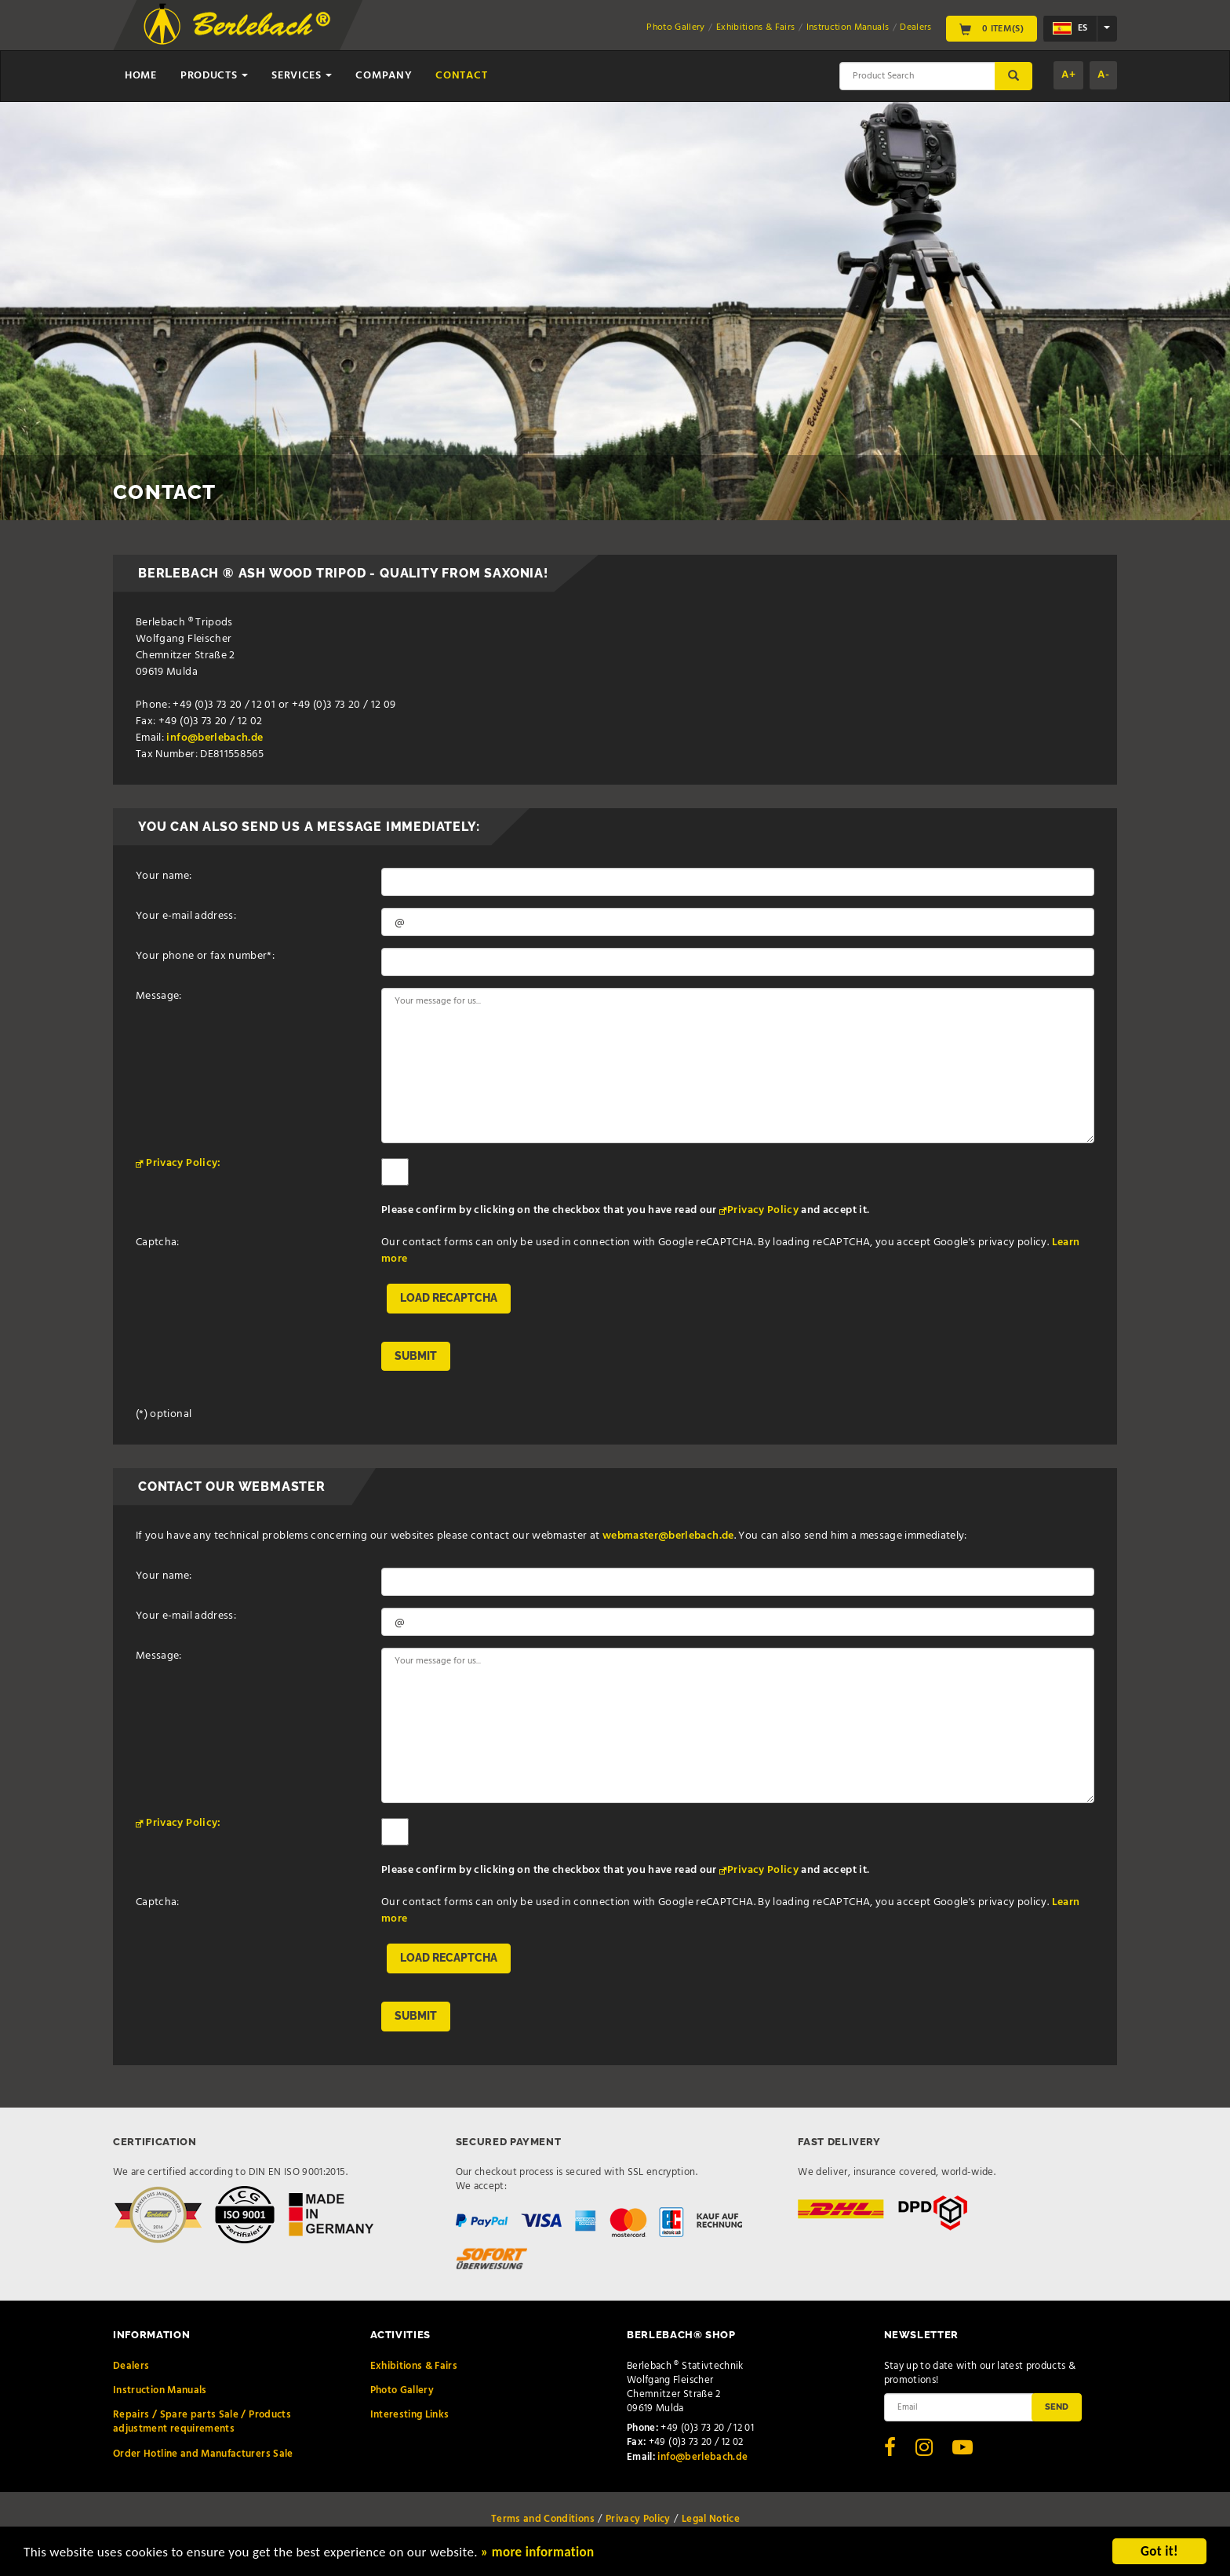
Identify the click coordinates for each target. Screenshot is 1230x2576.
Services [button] (301, 76)
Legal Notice (711, 2519)
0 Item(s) (991, 28)
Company (383, 76)
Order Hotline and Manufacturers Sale (203, 2454)
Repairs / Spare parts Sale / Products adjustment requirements (202, 2422)
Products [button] (214, 76)
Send (1056, 2406)
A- (1103, 75)
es (1070, 28)
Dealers (915, 27)
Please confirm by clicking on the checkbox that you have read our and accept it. (625, 1210)
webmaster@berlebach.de (668, 1536)
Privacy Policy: (183, 1163)
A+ (1068, 75)
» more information (537, 2553)
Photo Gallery (675, 27)
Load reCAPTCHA (448, 1298)
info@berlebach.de (214, 738)
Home (141, 76)
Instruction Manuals (848, 27)
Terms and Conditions (543, 2519)
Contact (461, 76)
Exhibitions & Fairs (755, 27)
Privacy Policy (763, 1210)
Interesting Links (409, 2415)
